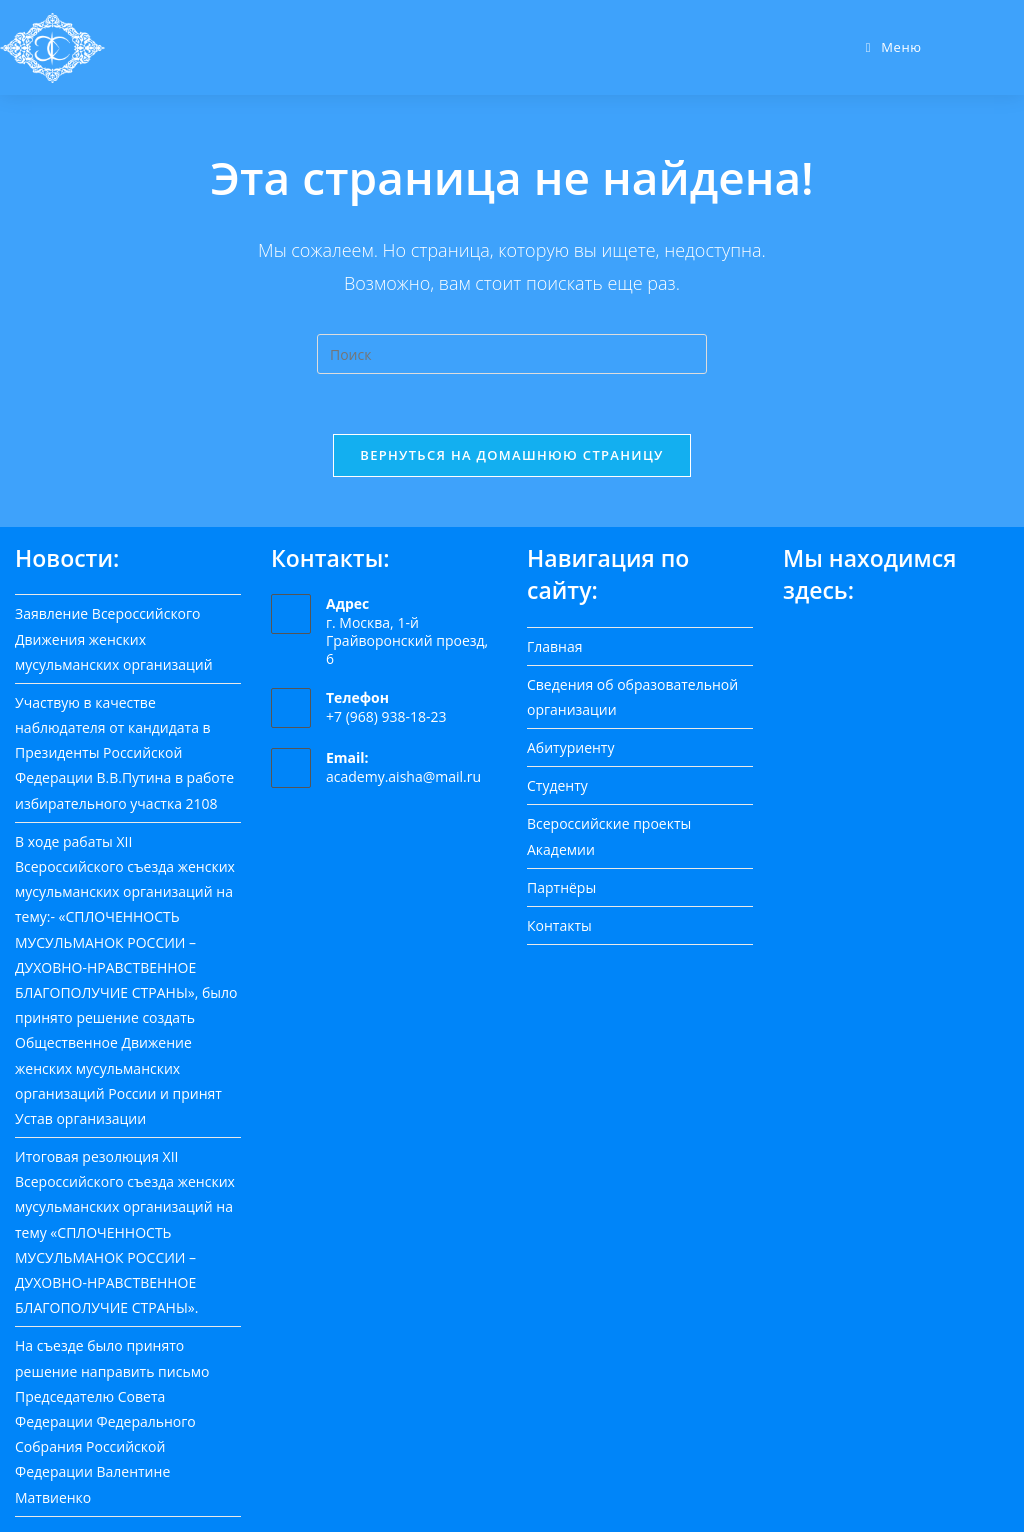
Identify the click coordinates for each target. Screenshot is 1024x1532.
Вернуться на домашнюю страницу (511, 455)
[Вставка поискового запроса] (512, 354)
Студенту (557, 785)
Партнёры (561, 887)
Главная (555, 646)
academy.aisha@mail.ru (403, 776)
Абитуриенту (570, 747)
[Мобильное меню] (894, 47)
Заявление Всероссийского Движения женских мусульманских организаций (114, 638)
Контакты (559, 925)
